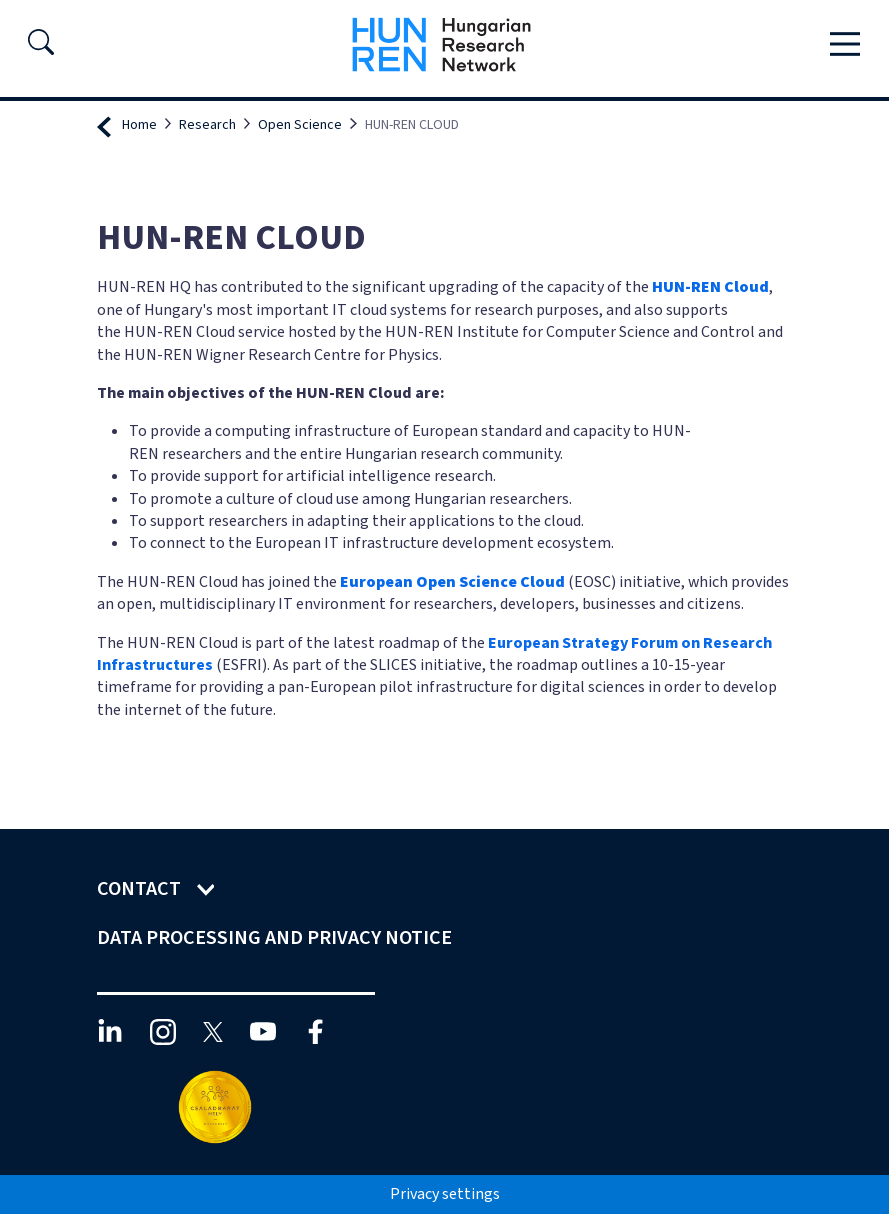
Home (139, 125)
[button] (41, 48)
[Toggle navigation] (845, 45)
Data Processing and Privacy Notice (276, 938)
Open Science (300, 125)
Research (207, 125)
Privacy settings (445, 1194)
